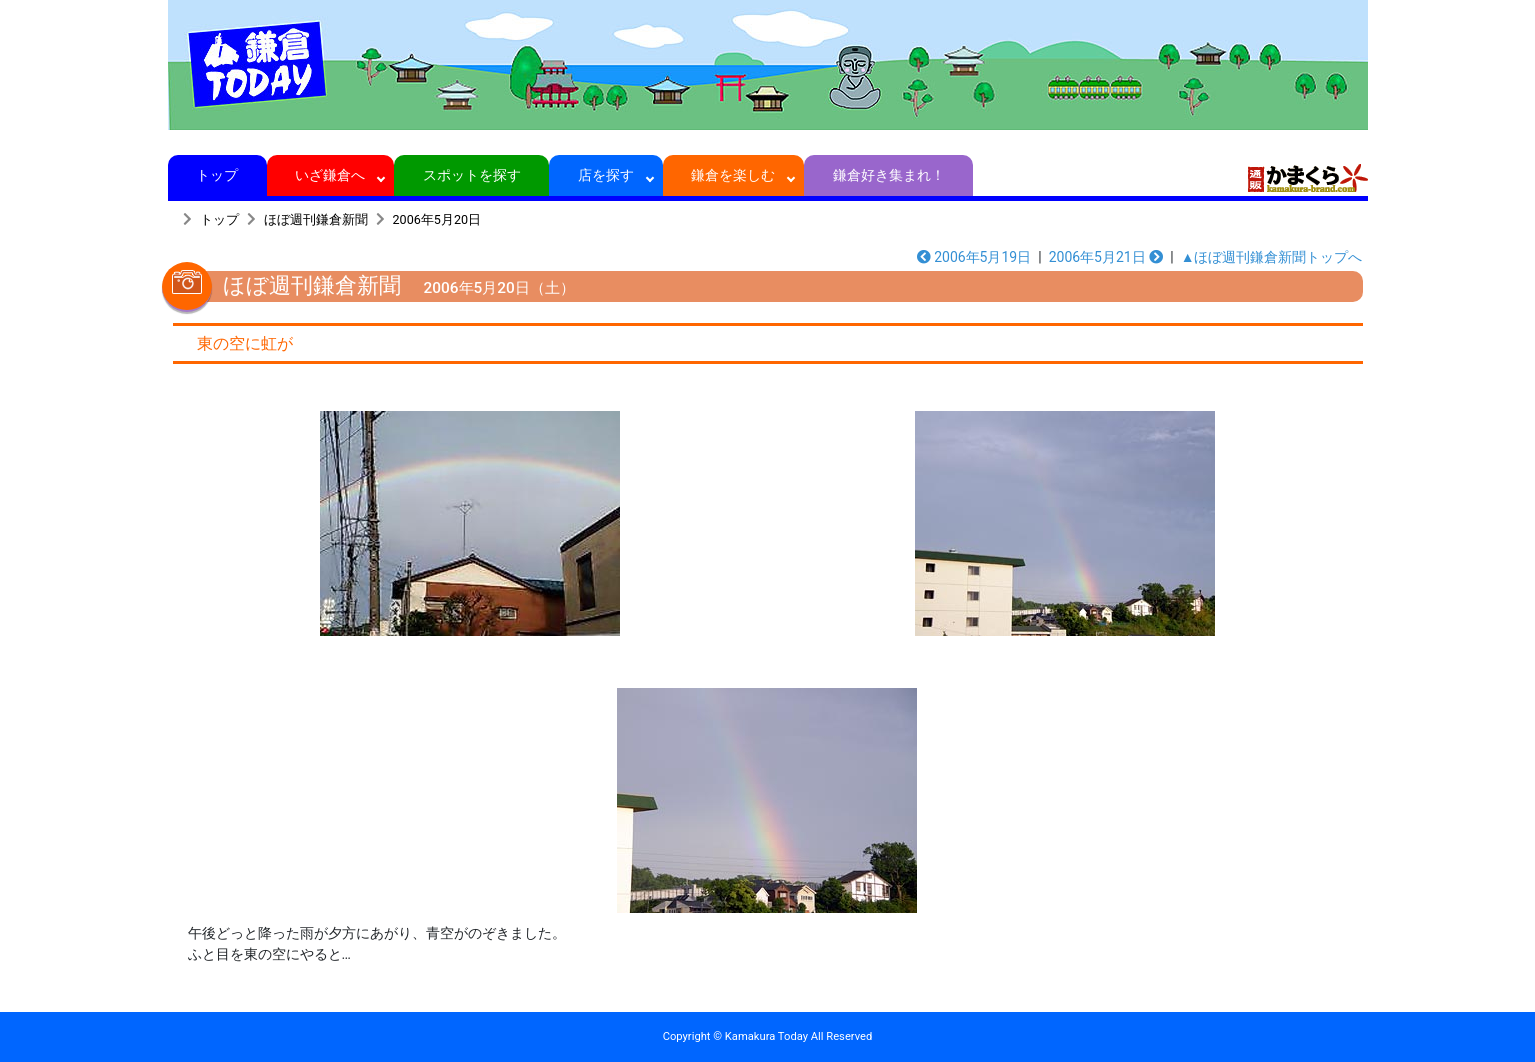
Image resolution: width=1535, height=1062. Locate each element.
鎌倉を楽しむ (733, 175)
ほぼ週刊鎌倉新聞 (316, 219)
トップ (217, 175)
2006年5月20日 (437, 219)
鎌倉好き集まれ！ (888, 175)
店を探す (606, 175)
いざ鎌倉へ (330, 175)
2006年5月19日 (974, 257)
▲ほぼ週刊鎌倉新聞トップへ (1272, 257)
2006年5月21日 (1106, 257)
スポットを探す (471, 175)
